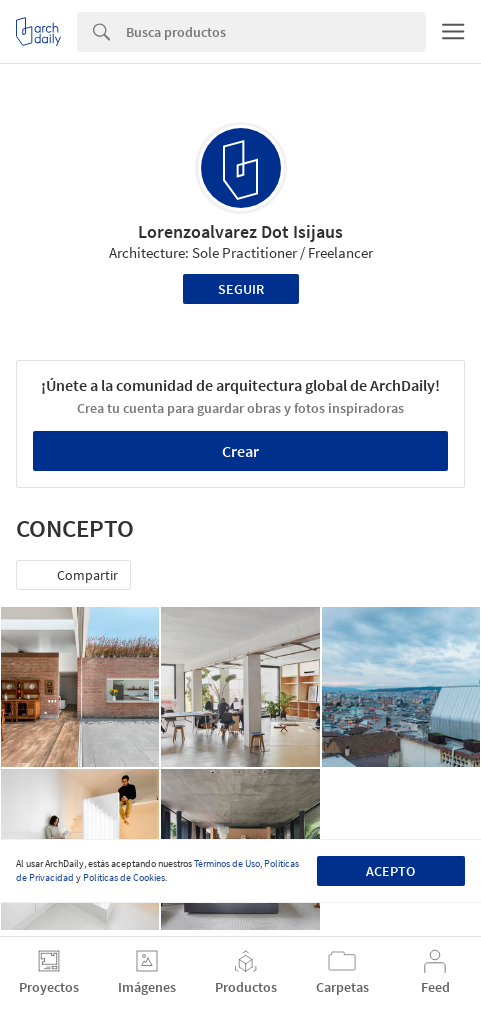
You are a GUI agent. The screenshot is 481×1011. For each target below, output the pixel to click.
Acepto (390, 871)
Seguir (241, 289)
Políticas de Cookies (124, 877)
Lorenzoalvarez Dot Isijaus (240, 231)
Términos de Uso (227, 863)
